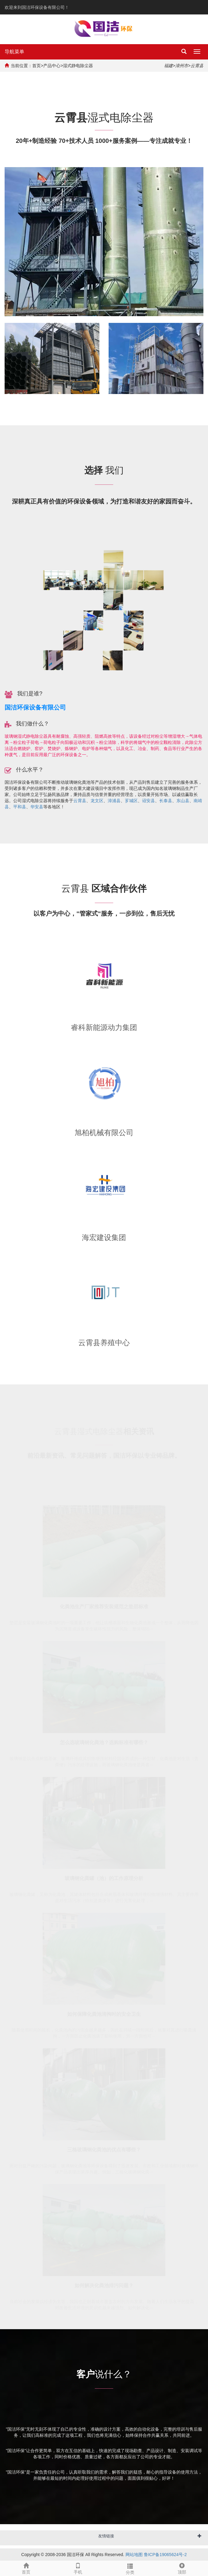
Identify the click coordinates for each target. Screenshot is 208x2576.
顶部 (182, 2567)
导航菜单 (14, 51)
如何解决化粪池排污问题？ (104, 2285)
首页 (36, 65)
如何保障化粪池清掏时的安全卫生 (104, 2013)
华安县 (36, 806)
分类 (130, 2568)
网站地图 (134, 2554)
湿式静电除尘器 (78, 65)
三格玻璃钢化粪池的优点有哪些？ (104, 2149)
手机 (78, 2567)
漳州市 (181, 65)
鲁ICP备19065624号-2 (165, 2554)
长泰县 (165, 800)
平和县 (19, 806)
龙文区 (97, 800)
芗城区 (131, 800)
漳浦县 (114, 800)
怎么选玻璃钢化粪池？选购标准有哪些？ (104, 1741)
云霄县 (79, 800)
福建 (168, 65)
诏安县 (148, 800)
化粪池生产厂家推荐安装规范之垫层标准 (104, 1606)
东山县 (182, 800)
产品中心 (51, 65)
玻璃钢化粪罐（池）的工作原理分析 (104, 1877)
